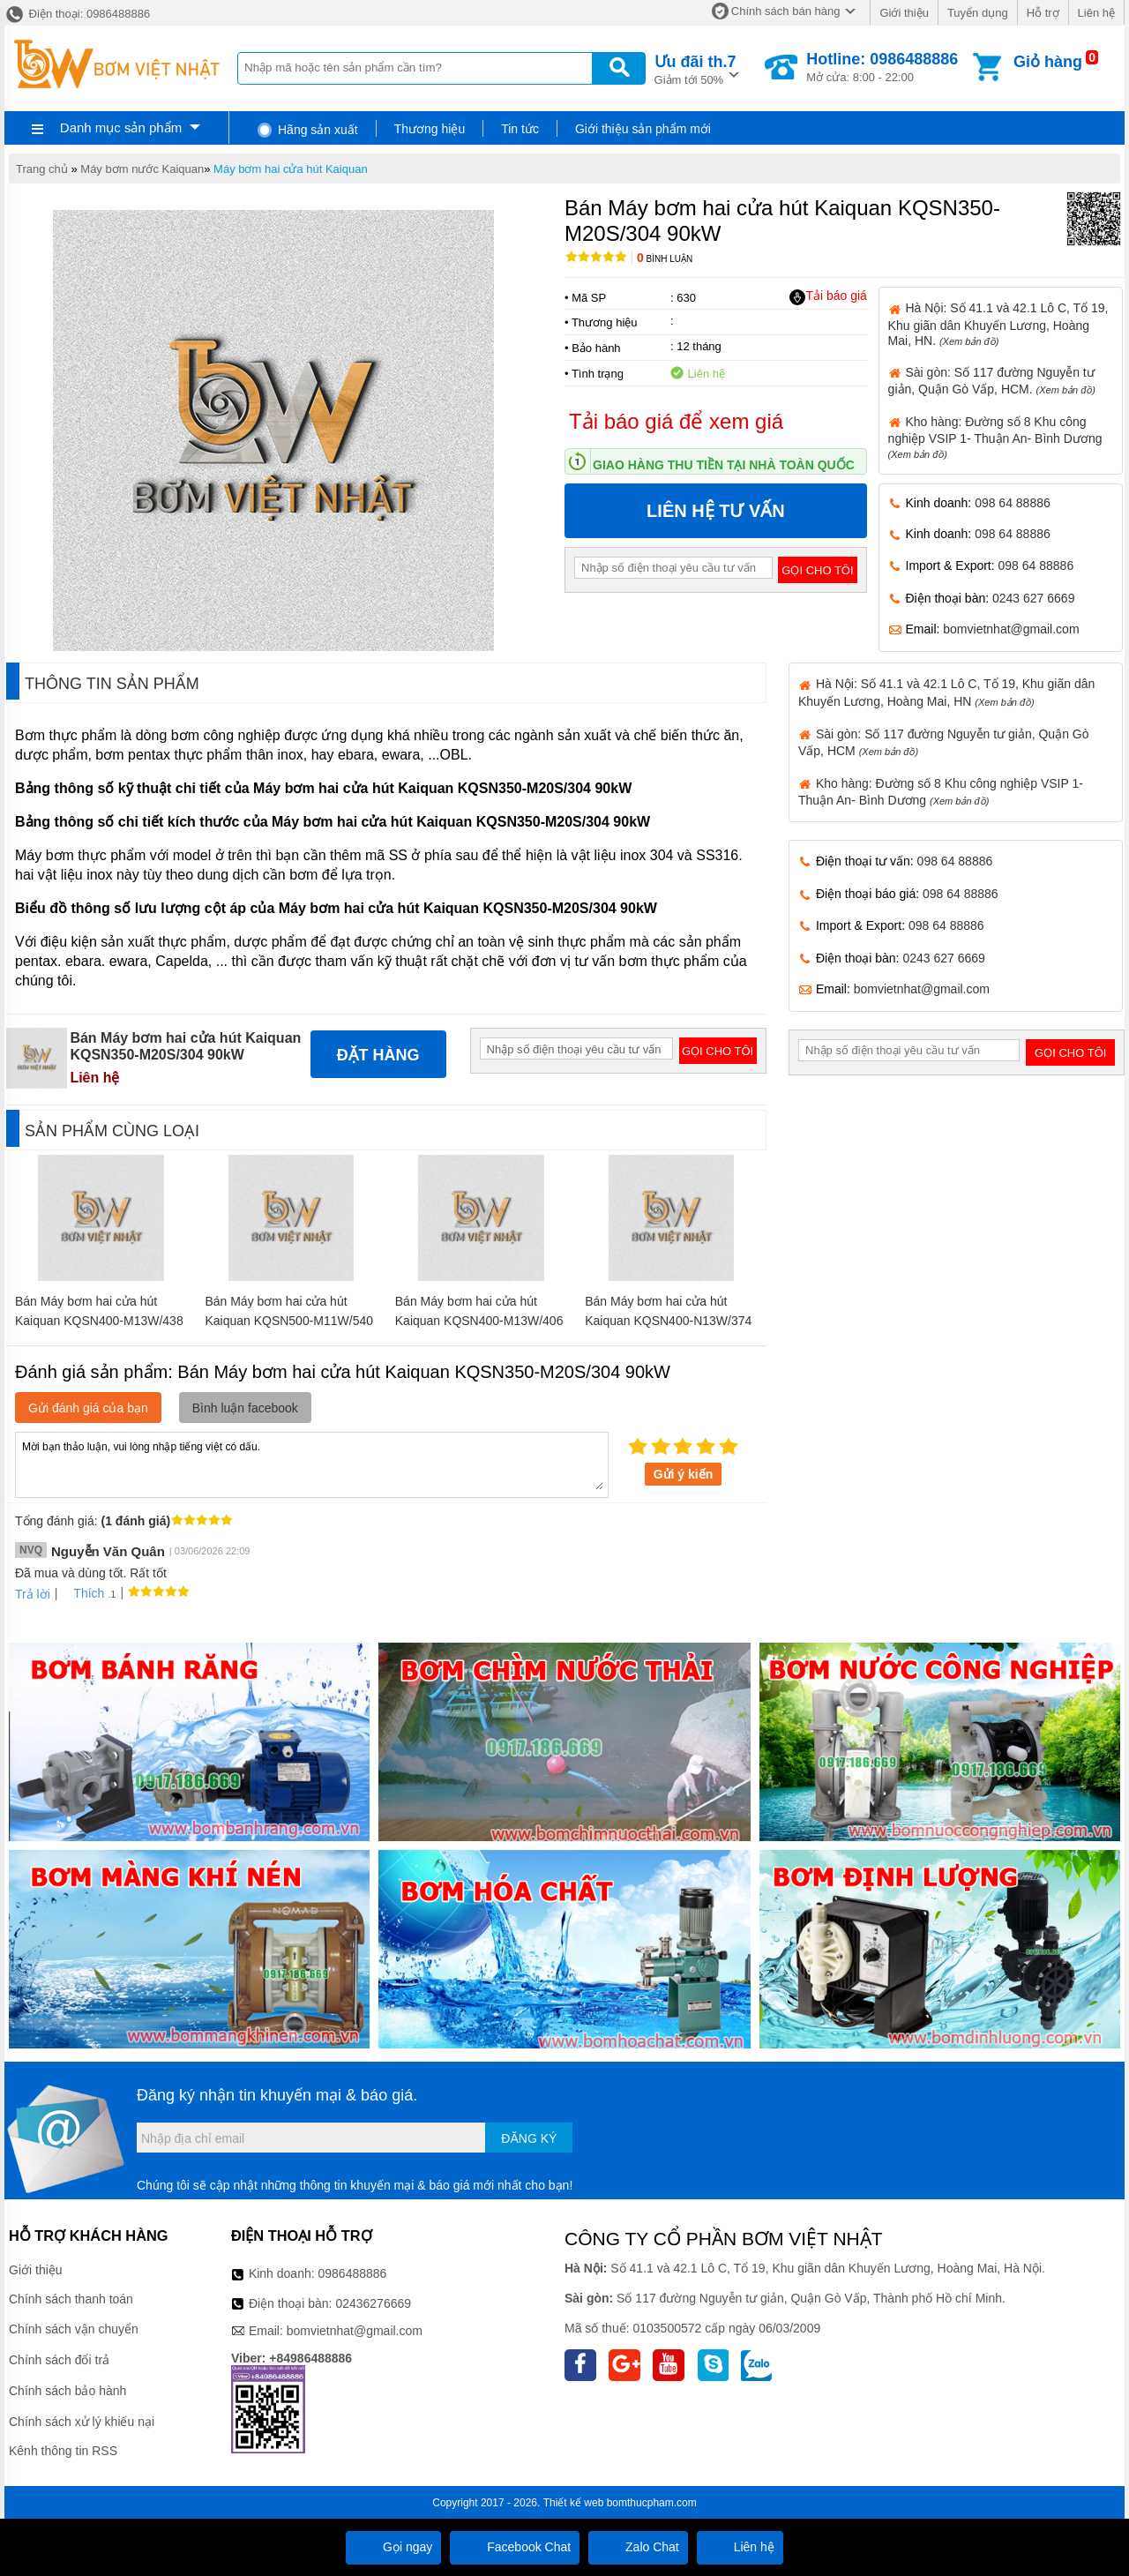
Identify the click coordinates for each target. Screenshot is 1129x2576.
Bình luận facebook (245, 1408)
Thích (82, 1593)
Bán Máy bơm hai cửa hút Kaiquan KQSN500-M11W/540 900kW (289, 1320)
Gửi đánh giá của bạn (88, 1408)
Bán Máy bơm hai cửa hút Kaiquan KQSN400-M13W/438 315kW (99, 1320)
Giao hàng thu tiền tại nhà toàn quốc (724, 465)
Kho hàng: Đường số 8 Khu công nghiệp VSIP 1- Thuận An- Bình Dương (995, 437)
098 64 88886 (1012, 503)
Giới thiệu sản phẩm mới (643, 129)
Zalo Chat (638, 2547)
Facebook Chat (515, 2547)
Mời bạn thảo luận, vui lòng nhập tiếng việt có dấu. (311, 1463)
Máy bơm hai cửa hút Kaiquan (290, 169)
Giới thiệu (903, 12)
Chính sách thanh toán (71, 2299)
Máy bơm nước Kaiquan (142, 169)
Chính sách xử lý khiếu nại (81, 2422)
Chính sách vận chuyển (73, 2329)
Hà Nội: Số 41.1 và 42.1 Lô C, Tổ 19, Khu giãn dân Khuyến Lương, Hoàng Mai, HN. (998, 324)
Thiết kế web (573, 2503)
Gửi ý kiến (684, 1474)
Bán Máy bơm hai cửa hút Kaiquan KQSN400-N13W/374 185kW (668, 1320)
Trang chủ (42, 169)
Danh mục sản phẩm (121, 127)
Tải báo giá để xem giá (676, 421)
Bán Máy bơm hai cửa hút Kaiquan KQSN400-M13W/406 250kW (479, 1320)
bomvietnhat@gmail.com (1011, 629)
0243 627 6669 (1033, 598)
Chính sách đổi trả (59, 2360)
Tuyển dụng (977, 12)
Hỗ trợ (1043, 12)
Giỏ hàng (1047, 62)
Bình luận (664, 259)
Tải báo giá (827, 296)
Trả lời (32, 1594)
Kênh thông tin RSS (63, 2451)
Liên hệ (1096, 12)
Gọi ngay (393, 2547)
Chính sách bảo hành (67, 2391)
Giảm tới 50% (695, 68)
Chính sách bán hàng (786, 11)
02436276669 (373, 2303)
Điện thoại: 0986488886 (77, 13)
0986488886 (352, 2273)
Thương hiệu (429, 129)
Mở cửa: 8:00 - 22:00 (882, 67)
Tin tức (520, 129)
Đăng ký (529, 2138)
